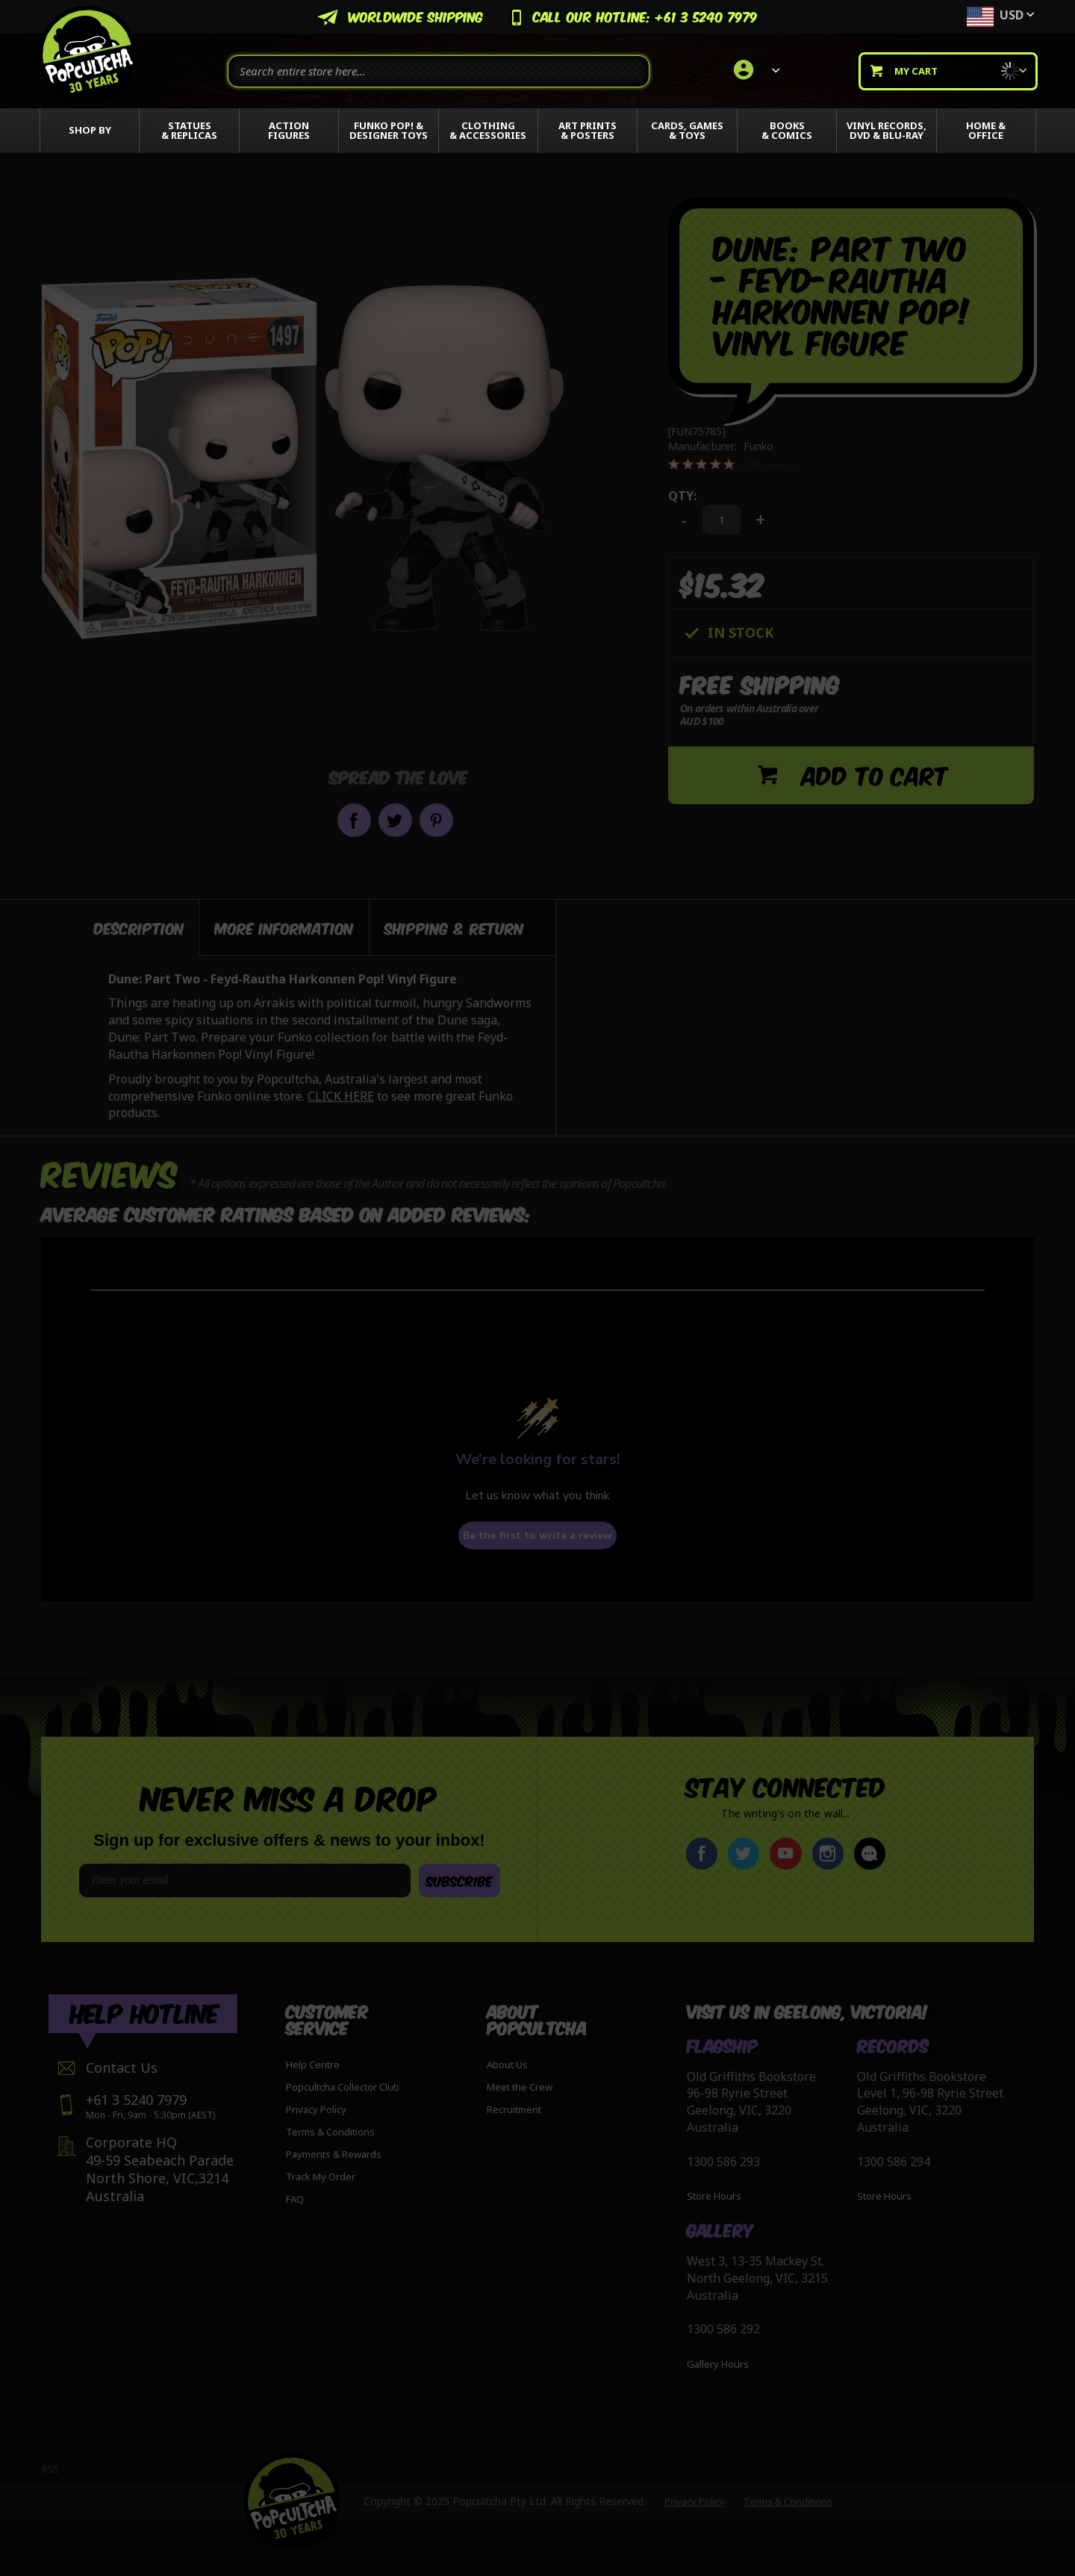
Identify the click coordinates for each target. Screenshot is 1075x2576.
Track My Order (320, 2176)
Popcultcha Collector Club (342, 2087)
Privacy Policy (316, 2109)
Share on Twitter (395, 820)
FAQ (295, 2199)
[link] (754, 71)
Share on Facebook (354, 820)
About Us (507, 2064)
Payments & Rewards (333, 2154)
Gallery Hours (718, 2364)
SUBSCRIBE (459, 1880)
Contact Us (122, 2067)
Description (139, 927)
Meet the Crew (519, 2087)
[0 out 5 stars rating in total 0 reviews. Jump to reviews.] (735, 465)
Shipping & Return (454, 927)
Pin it (436, 820)
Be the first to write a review (537, 1535)
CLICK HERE (341, 1096)
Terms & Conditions (330, 2131)
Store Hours (714, 2196)
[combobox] (438, 71)
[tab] (120, 927)
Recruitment (514, 2109)
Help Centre (313, 2064)
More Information (284, 927)
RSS (50, 2469)
